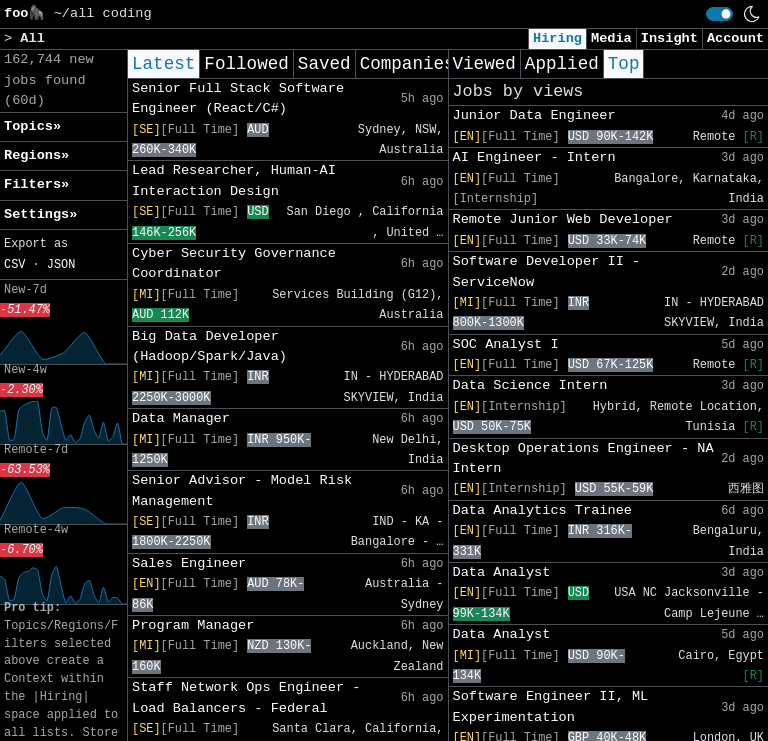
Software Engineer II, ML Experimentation (551, 706)
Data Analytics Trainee (542, 510)
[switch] (719, 14)
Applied (562, 64)
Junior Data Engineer (534, 115)
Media (611, 38)
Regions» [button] (36, 155)
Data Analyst (502, 572)
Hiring (557, 38)
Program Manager (193, 625)
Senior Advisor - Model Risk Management (242, 490)
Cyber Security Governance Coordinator (234, 263)
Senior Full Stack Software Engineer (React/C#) (238, 98)
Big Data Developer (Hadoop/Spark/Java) (209, 346)
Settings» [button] (40, 214)
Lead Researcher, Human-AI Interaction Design (234, 180)
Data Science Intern (530, 385)
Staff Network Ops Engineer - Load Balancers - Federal (246, 697)
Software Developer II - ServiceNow (547, 271)
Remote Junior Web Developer (563, 219)
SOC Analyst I (506, 344)
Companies (407, 64)
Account (735, 38)
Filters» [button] (36, 184)
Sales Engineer (189, 563)
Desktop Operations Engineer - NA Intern (583, 458)
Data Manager (181, 418)
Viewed (484, 64)
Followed (246, 64)
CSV (14, 265)
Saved (324, 64)
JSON (61, 265)
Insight (669, 38)
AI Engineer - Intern (534, 157)
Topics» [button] (32, 126)
